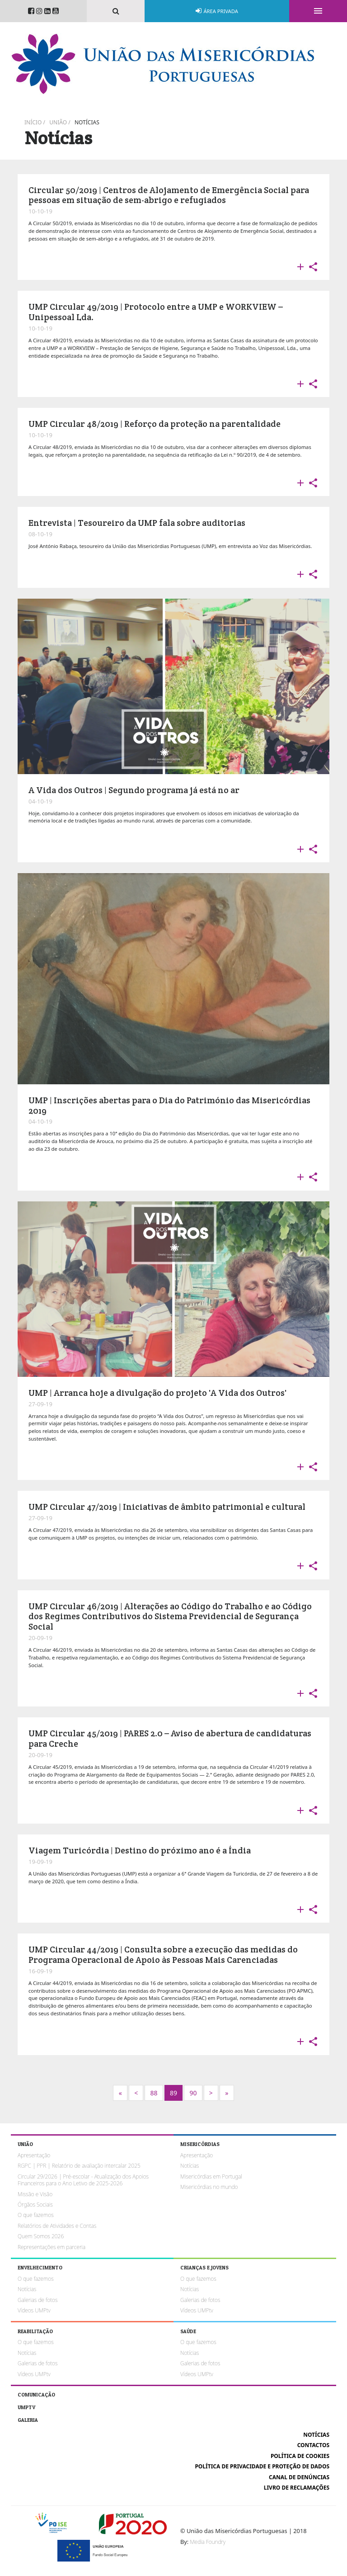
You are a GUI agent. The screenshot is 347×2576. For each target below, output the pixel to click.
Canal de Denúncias (299, 2477)
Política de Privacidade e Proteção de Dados (262, 2466)
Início (33, 122)
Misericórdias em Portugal (211, 2176)
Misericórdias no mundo (209, 2187)
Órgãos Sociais (35, 2204)
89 (173, 2093)
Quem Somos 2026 (41, 2236)
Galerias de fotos (37, 2300)
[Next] (120, 2093)
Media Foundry (207, 2542)
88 (154, 2093)
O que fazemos (36, 2215)
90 (193, 2093)
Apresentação (34, 2155)
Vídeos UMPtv (34, 2310)
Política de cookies (300, 2456)
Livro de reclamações (296, 2487)
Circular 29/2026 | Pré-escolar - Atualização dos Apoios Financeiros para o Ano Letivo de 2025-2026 (83, 2180)
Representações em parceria (51, 2247)
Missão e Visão (35, 2194)
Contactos (313, 2445)
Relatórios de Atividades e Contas (57, 2226)
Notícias (87, 122)
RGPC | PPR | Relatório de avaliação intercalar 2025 (79, 2166)
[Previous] (136, 2093)
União (58, 122)
